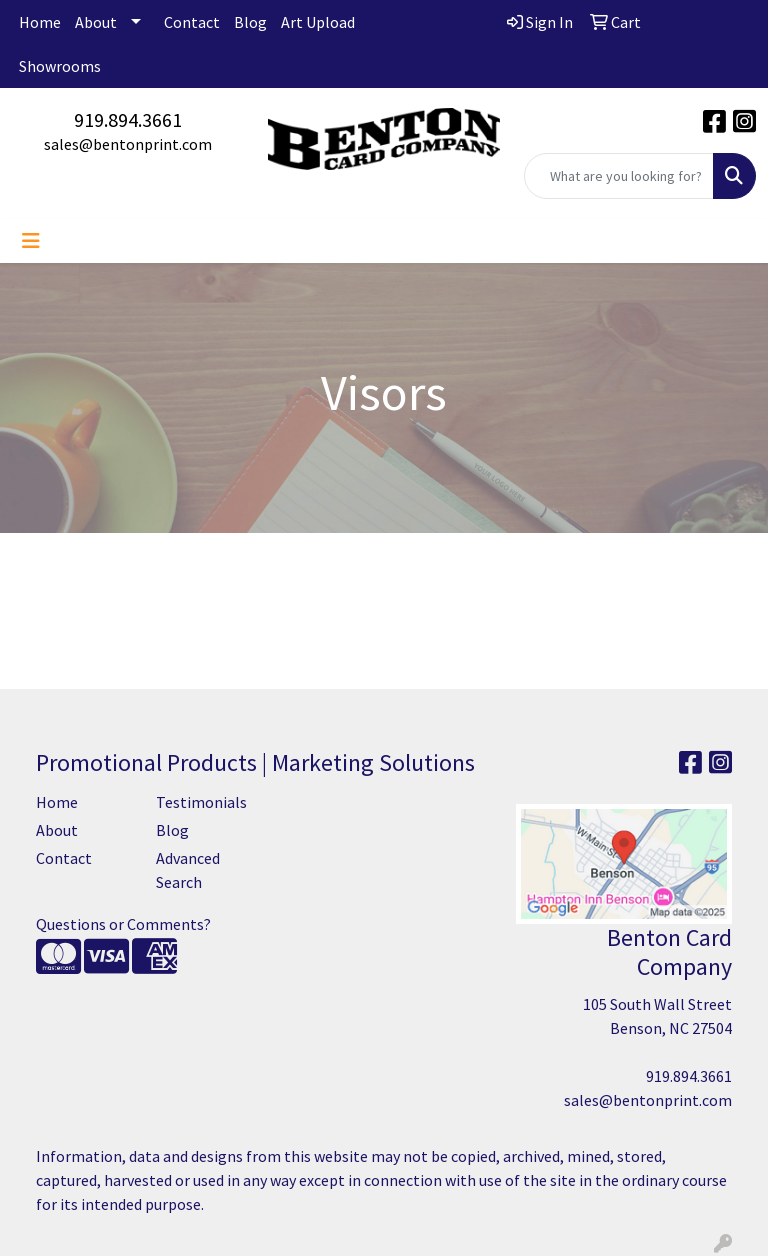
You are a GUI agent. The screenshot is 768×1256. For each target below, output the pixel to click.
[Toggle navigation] (31, 241)
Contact (192, 22)
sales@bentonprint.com (128, 144)
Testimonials (201, 802)
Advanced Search (188, 870)
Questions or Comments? (123, 924)
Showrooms (60, 66)
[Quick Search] (619, 176)
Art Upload (318, 22)
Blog (250, 22)
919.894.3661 (128, 119)
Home (40, 22)
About (96, 22)
